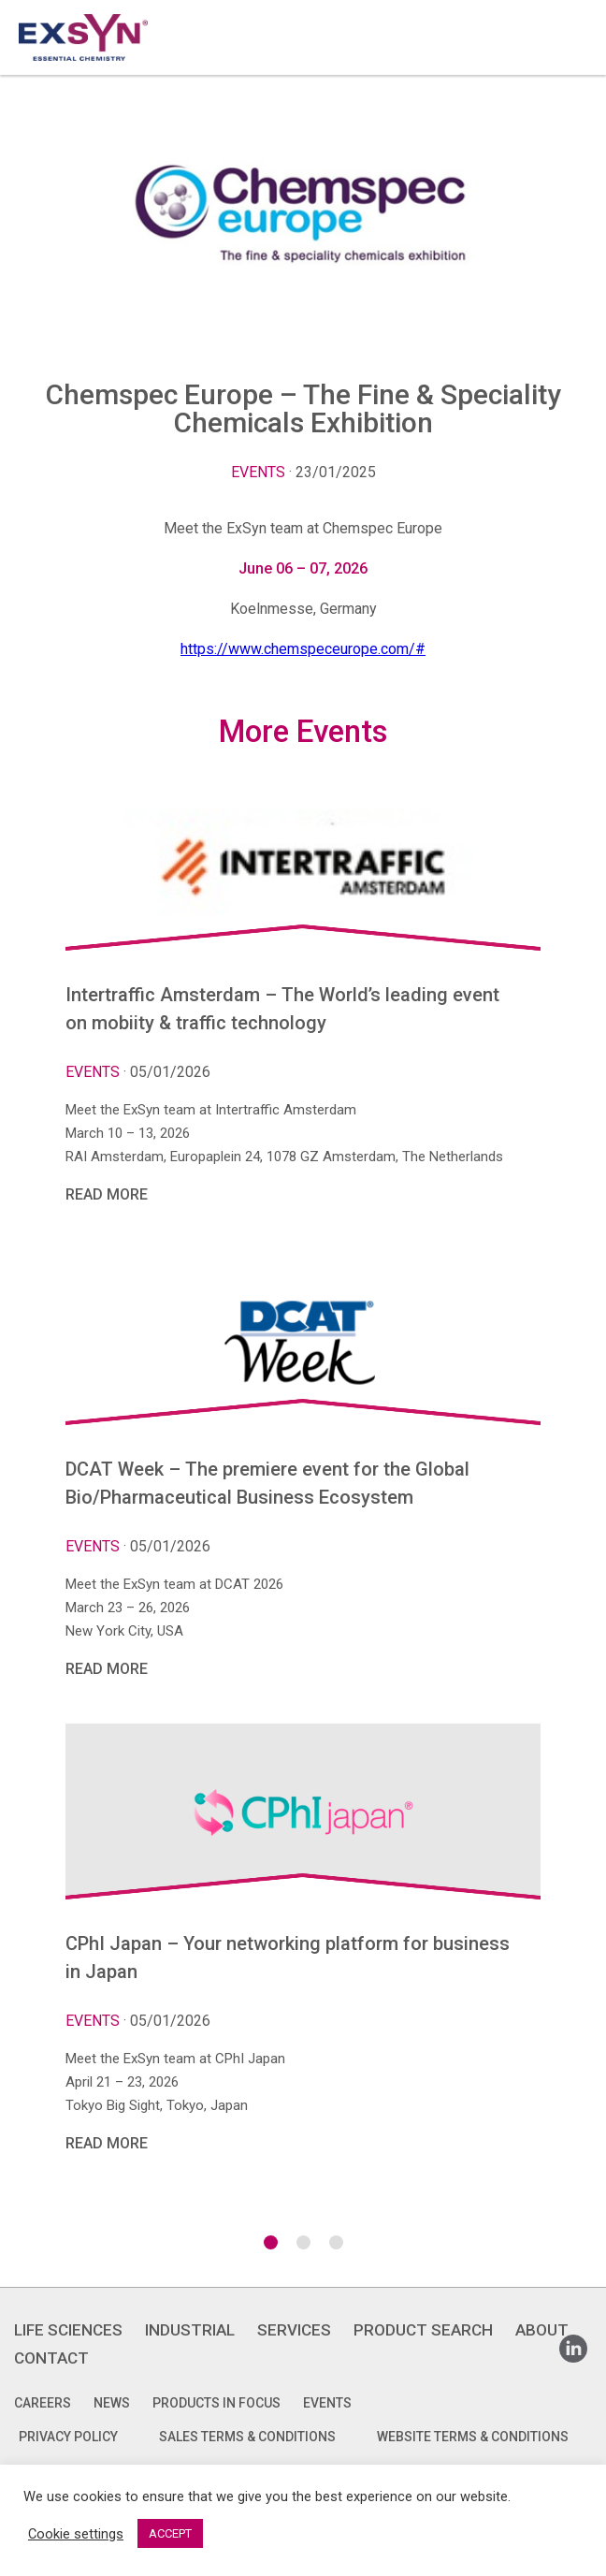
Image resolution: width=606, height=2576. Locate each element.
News (112, 2402)
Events (258, 472)
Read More (106, 1194)
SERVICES (294, 2330)
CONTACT (51, 2358)
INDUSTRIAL (190, 2330)
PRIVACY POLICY (68, 2436)
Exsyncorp (572, 8)
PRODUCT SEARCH (423, 2330)
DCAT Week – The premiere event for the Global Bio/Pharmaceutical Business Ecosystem (267, 1483)
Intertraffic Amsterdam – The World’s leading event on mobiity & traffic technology (282, 1008)
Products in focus (216, 2402)
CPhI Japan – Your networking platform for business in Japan (287, 1957)
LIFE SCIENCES (68, 2330)
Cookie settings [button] (75, 2533)
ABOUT (542, 2330)
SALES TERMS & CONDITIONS (247, 2436)
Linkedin (573, 2342)
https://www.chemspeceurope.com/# (303, 649)
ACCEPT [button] (170, 2533)
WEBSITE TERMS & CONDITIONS (473, 2436)
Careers (42, 2402)
